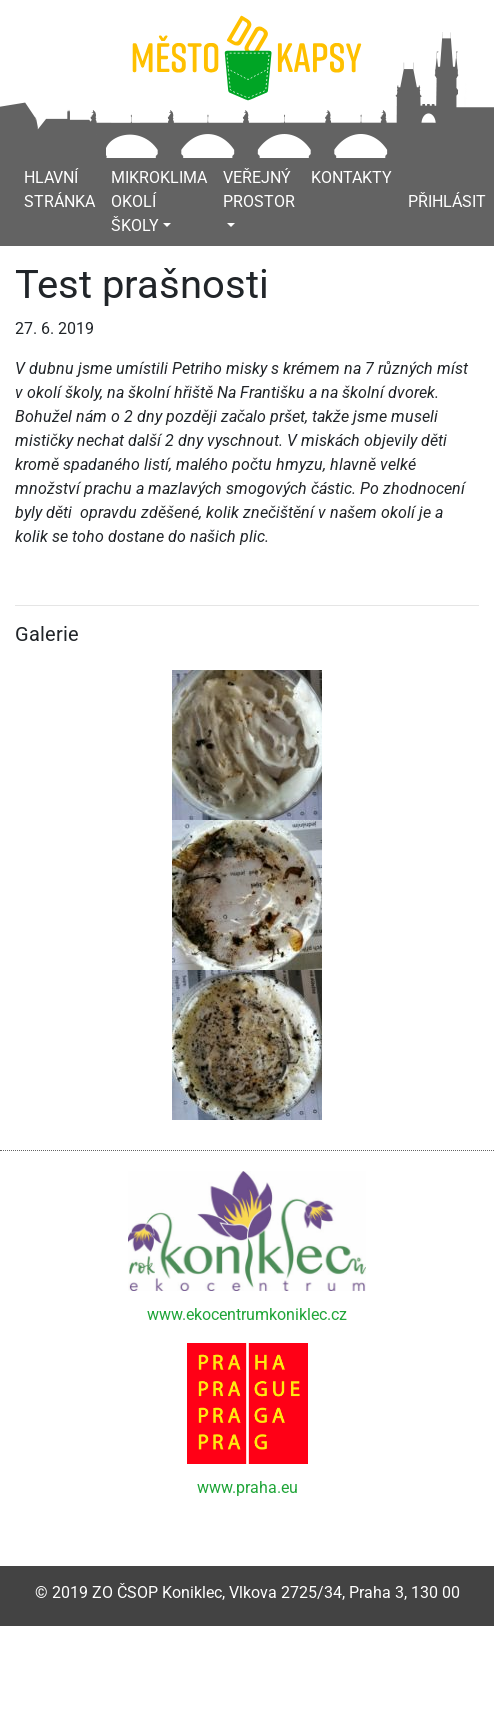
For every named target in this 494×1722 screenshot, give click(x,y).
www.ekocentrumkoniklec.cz (247, 1314)
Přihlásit (447, 201)
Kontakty (351, 177)
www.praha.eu (247, 1487)
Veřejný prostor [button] (259, 189)
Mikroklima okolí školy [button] (159, 201)
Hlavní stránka (59, 189)
